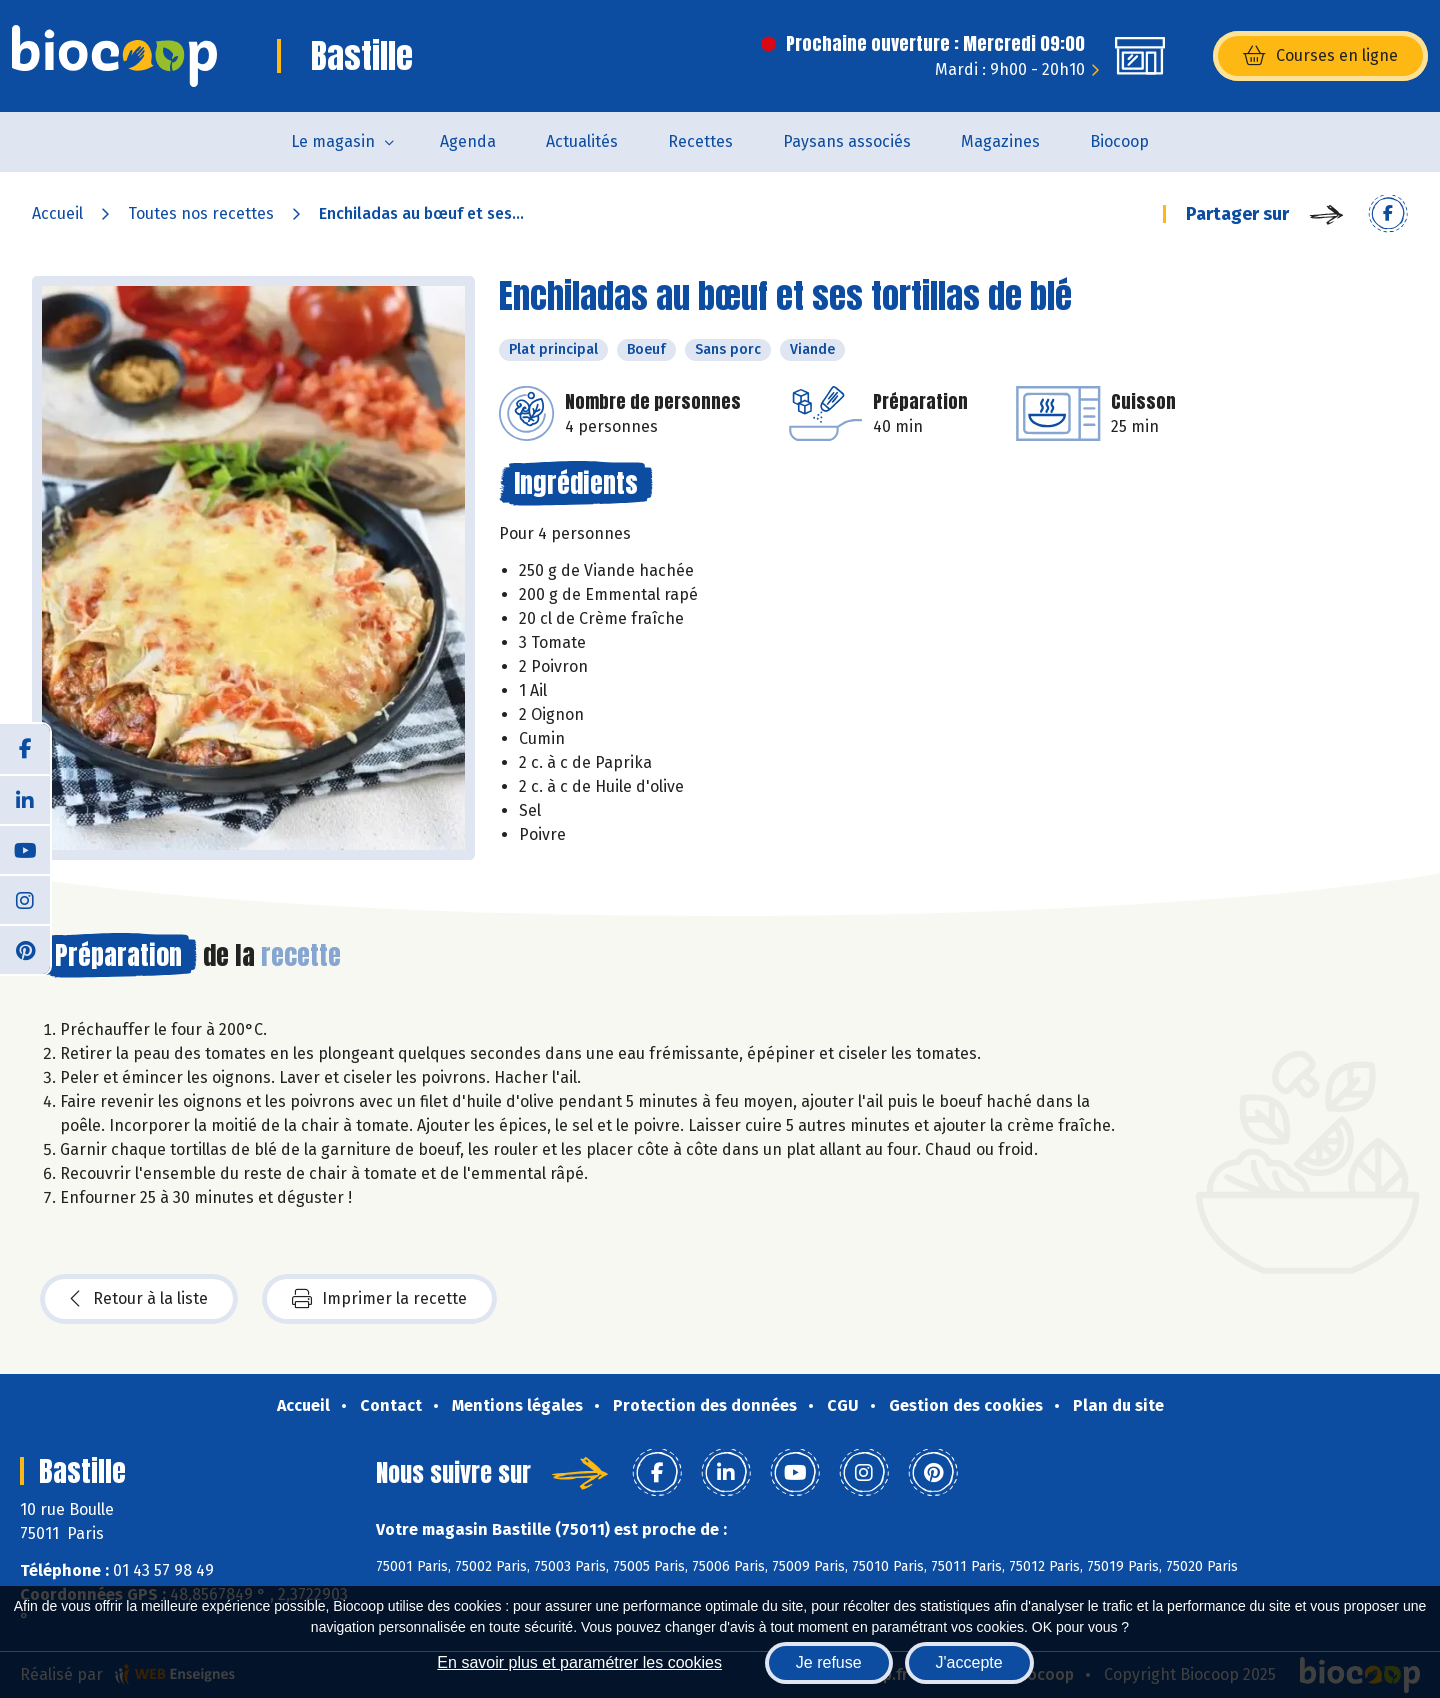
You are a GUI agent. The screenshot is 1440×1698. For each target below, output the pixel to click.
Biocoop (1119, 141)
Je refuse (829, 1662)
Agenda (468, 141)
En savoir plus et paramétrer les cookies (579, 1662)
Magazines (1000, 141)
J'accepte (969, 1662)
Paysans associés (847, 141)
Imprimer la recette (379, 1299)
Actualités (582, 141)
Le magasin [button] (333, 141)
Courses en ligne (1320, 56)
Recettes (700, 141)
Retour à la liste (139, 1299)
